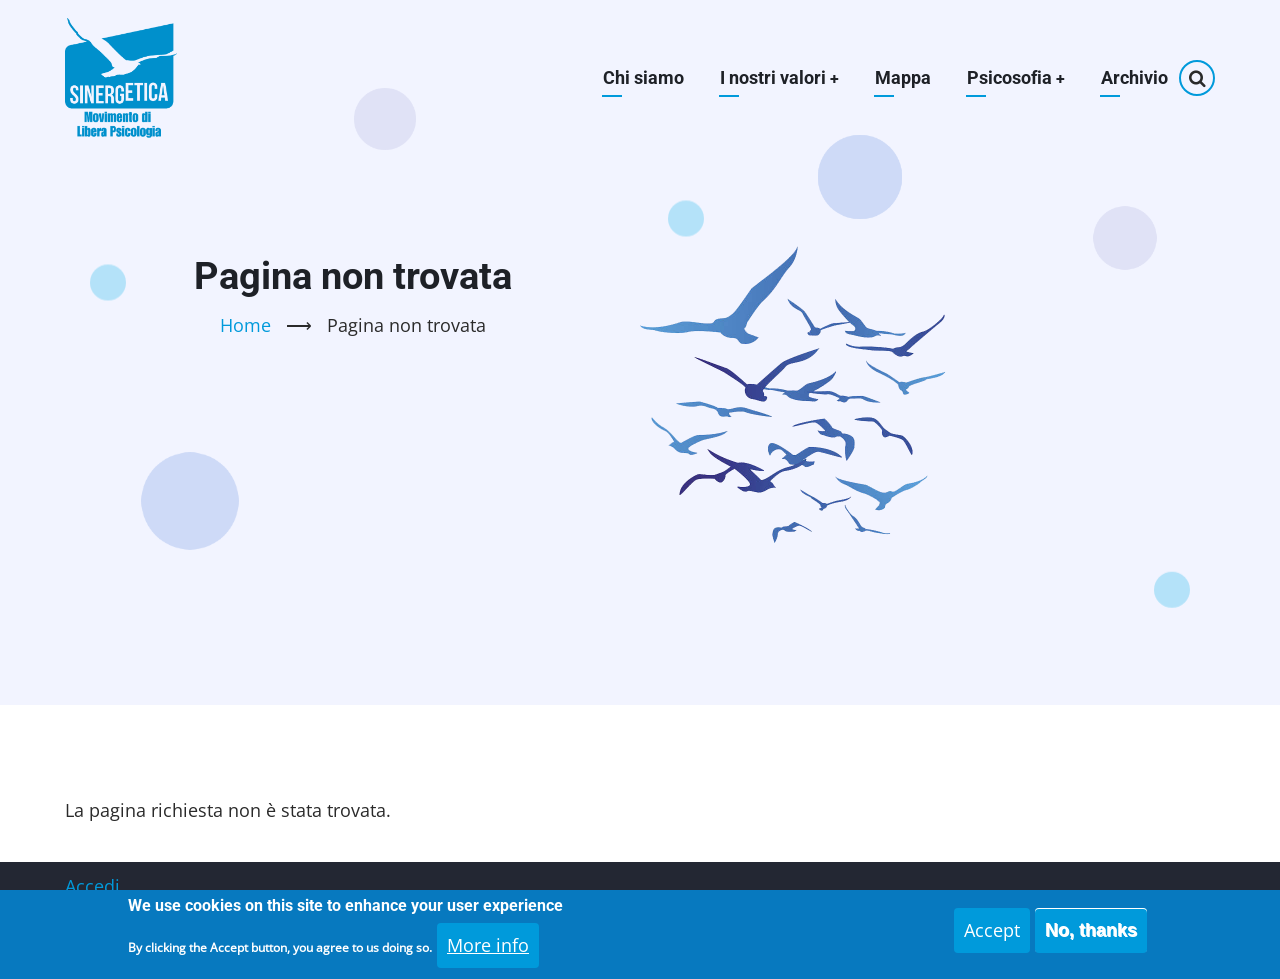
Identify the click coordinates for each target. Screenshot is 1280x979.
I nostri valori (778, 77)
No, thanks (1091, 937)
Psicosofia (1015, 77)
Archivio (1134, 77)
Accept (992, 937)
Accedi (92, 886)
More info (488, 951)
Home (245, 325)
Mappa (902, 77)
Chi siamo (641, 77)
